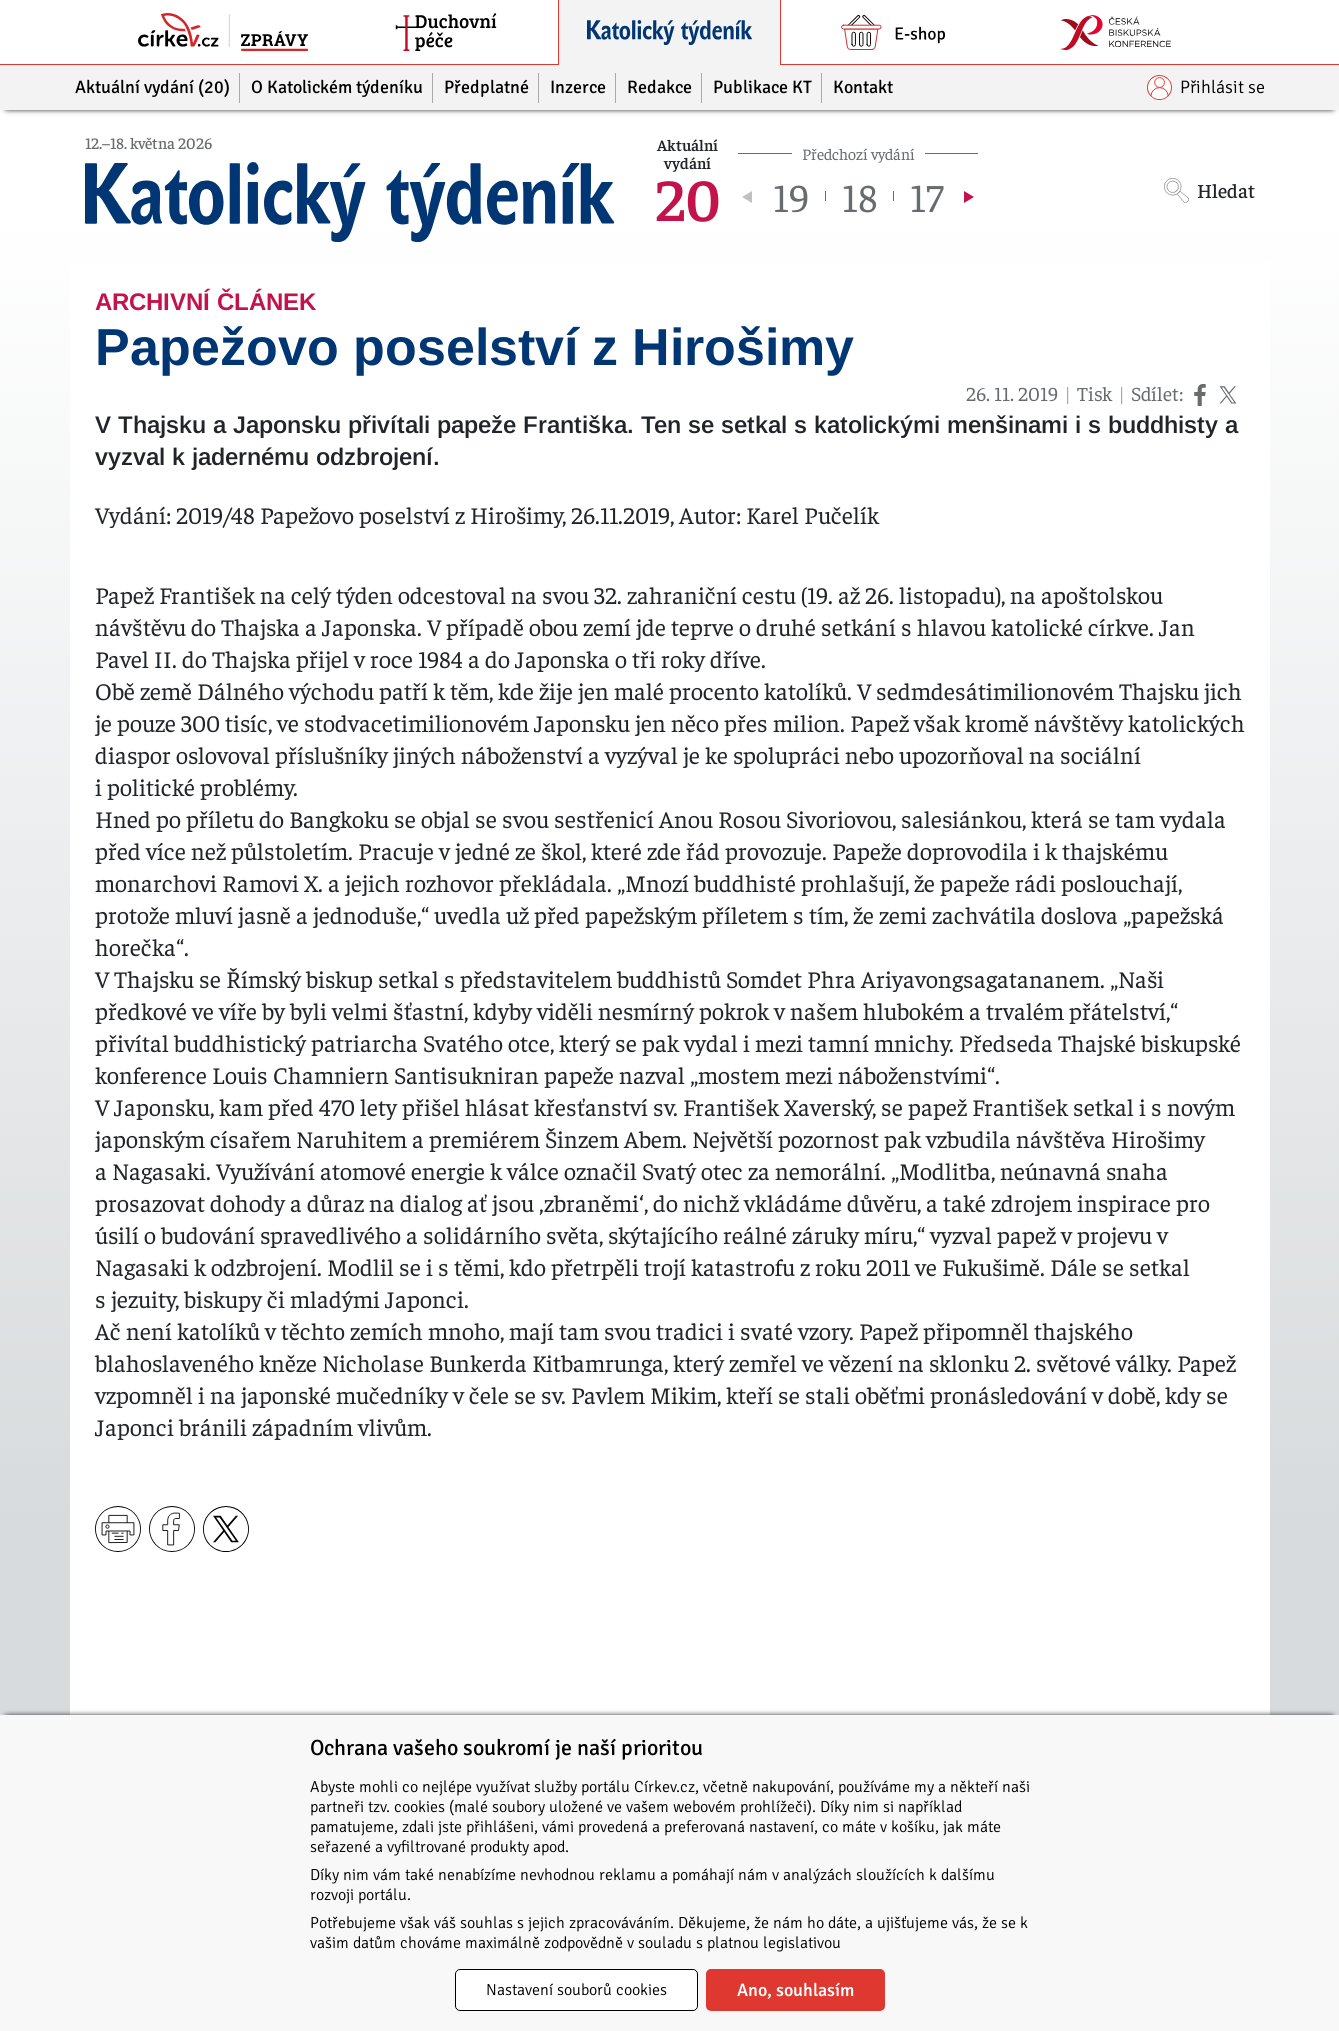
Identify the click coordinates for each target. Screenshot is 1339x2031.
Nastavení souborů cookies (576, 1990)
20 (688, 196)
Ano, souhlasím (795, 1990)
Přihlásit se (1206, 87)
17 (926, 196)
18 (859, 196)
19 (791, 196)
